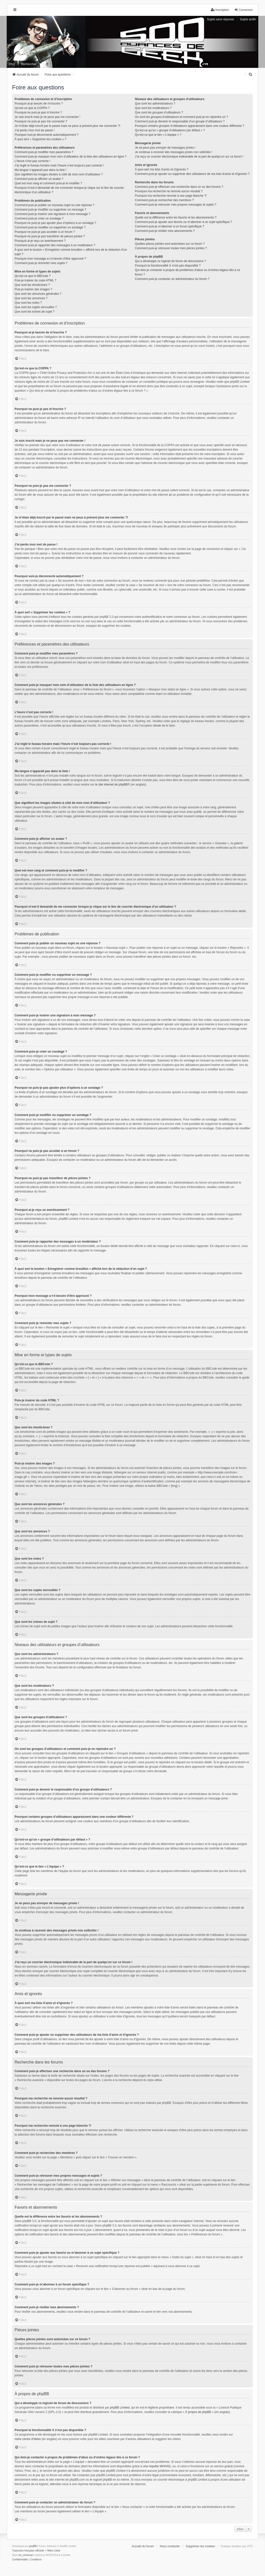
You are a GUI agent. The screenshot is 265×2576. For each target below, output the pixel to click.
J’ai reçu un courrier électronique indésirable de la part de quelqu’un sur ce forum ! (189, 156)
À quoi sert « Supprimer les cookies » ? (40, 139)
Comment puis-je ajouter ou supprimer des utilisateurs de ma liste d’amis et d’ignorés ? (192, 174)
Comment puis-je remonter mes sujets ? (41, 263)
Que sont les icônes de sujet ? (35, 311)
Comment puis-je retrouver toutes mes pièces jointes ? (171, 248)
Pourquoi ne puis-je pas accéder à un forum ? (45, 232)
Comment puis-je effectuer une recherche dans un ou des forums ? (179, 187)
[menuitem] (250, 74)
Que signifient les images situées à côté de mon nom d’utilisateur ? (59, 174)
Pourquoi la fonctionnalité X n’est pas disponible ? (168, 265)
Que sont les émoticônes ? (32, 285)
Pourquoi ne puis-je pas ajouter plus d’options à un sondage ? (55, 223)
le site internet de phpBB (111, 784)
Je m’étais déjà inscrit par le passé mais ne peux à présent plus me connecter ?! (67, 126)
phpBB (32, 2546)
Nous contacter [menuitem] (170, 2546)
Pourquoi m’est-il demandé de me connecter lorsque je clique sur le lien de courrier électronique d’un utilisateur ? (69, 190)
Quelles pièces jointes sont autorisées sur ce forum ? (170, 243)
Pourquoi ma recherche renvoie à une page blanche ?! (171, 195)
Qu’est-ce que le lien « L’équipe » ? (158, 134)
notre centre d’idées (28, 2439)
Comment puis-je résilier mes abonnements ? (165, 231)
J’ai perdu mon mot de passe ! (35, 130)
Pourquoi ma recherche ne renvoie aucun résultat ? (169, 191)
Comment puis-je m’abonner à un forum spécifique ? (169, 226)
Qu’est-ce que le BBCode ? (33, 276)
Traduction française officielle (28, 2550)
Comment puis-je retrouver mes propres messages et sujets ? (175, 204)
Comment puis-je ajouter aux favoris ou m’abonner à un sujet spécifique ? (183, 222)
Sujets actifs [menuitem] (248, 19)
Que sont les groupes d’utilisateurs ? (159, 112)
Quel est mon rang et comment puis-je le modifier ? (48, 183)
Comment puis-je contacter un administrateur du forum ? (172, 279)
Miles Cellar (53, 2550)
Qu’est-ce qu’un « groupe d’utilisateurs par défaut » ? (170, 130)
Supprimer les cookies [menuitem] (200, 2546)
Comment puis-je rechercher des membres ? (164, 200)
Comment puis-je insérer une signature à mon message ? (52, 214)
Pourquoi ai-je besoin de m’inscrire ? (39, 103)
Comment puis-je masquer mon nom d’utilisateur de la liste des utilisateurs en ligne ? (71, 156)
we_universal (25, 2555)
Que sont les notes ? (28, 302)
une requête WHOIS (156, 2466)
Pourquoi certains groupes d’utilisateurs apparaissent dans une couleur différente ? (189, 126)
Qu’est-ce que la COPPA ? (32, 108)
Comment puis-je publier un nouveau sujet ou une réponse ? (55, 205)
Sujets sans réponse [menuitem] (220, 19)
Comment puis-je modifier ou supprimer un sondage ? (50, 227)
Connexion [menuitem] (243, 10)
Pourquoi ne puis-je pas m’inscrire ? (38, 112)
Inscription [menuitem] (220, 10)
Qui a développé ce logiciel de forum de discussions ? (170, 261)
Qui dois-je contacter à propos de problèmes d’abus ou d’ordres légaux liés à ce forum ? (187, 272)
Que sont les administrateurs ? (155, 103)
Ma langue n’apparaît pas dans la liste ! (40, 170)
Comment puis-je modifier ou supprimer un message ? (50, 209)
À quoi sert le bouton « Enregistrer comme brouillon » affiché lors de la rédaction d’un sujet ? (71, 252)
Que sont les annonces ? (31, 298)
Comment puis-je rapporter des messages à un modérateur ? (55, 245)
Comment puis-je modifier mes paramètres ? (44, 152)
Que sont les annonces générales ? (38, 294)
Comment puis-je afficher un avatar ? (39, 179)
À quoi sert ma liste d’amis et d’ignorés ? (161, 169)
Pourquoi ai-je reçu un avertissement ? (40, 241)
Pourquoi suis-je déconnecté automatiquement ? (47, 134)
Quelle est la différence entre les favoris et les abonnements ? (176, 217)
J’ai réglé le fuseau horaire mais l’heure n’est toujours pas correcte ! (59, 165)
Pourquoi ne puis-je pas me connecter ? (41, 121)
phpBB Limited (120, 2407)
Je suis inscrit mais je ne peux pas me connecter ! (47, 117)
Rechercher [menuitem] (28, 64)
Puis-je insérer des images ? (33, 289)
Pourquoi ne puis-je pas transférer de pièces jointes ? (50, 236)
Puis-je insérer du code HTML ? (35, 280)
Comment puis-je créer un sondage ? (39, 218)
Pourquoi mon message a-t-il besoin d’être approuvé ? (50, 258)
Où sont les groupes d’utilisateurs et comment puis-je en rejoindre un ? (181, 117)
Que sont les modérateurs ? (153, 108)
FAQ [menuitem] (12, 64)
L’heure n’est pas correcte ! (32, 161)
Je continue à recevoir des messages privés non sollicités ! (173, 152)
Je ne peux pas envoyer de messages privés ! (165, 147)
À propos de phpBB (198, 2412)
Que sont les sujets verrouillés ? (36, 307)
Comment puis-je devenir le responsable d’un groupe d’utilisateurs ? (180, 121)
